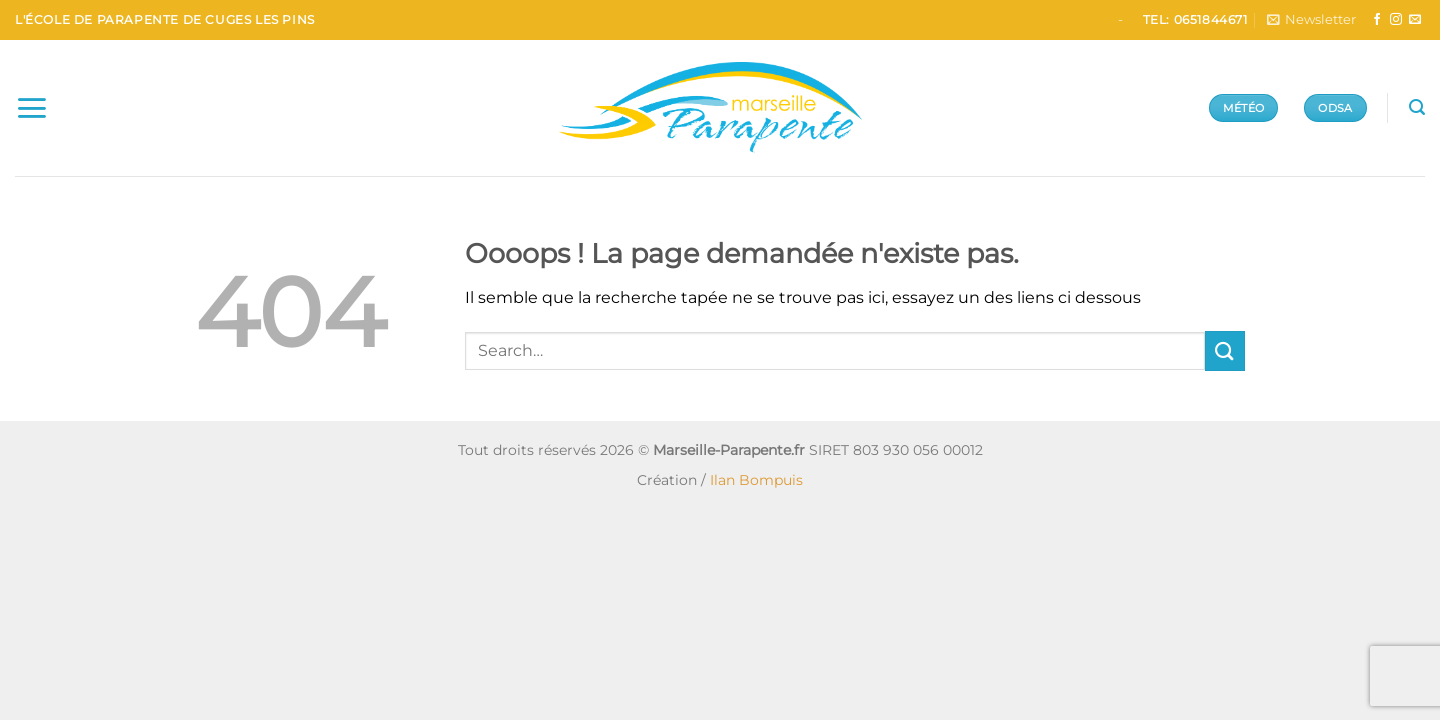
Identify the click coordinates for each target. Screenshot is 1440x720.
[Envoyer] (1225, 350)
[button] (1311, 20)
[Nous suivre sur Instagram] (1396, 20)
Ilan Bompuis (756, 480)
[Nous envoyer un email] (1415, 20)
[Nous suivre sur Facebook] (1377, 20)
